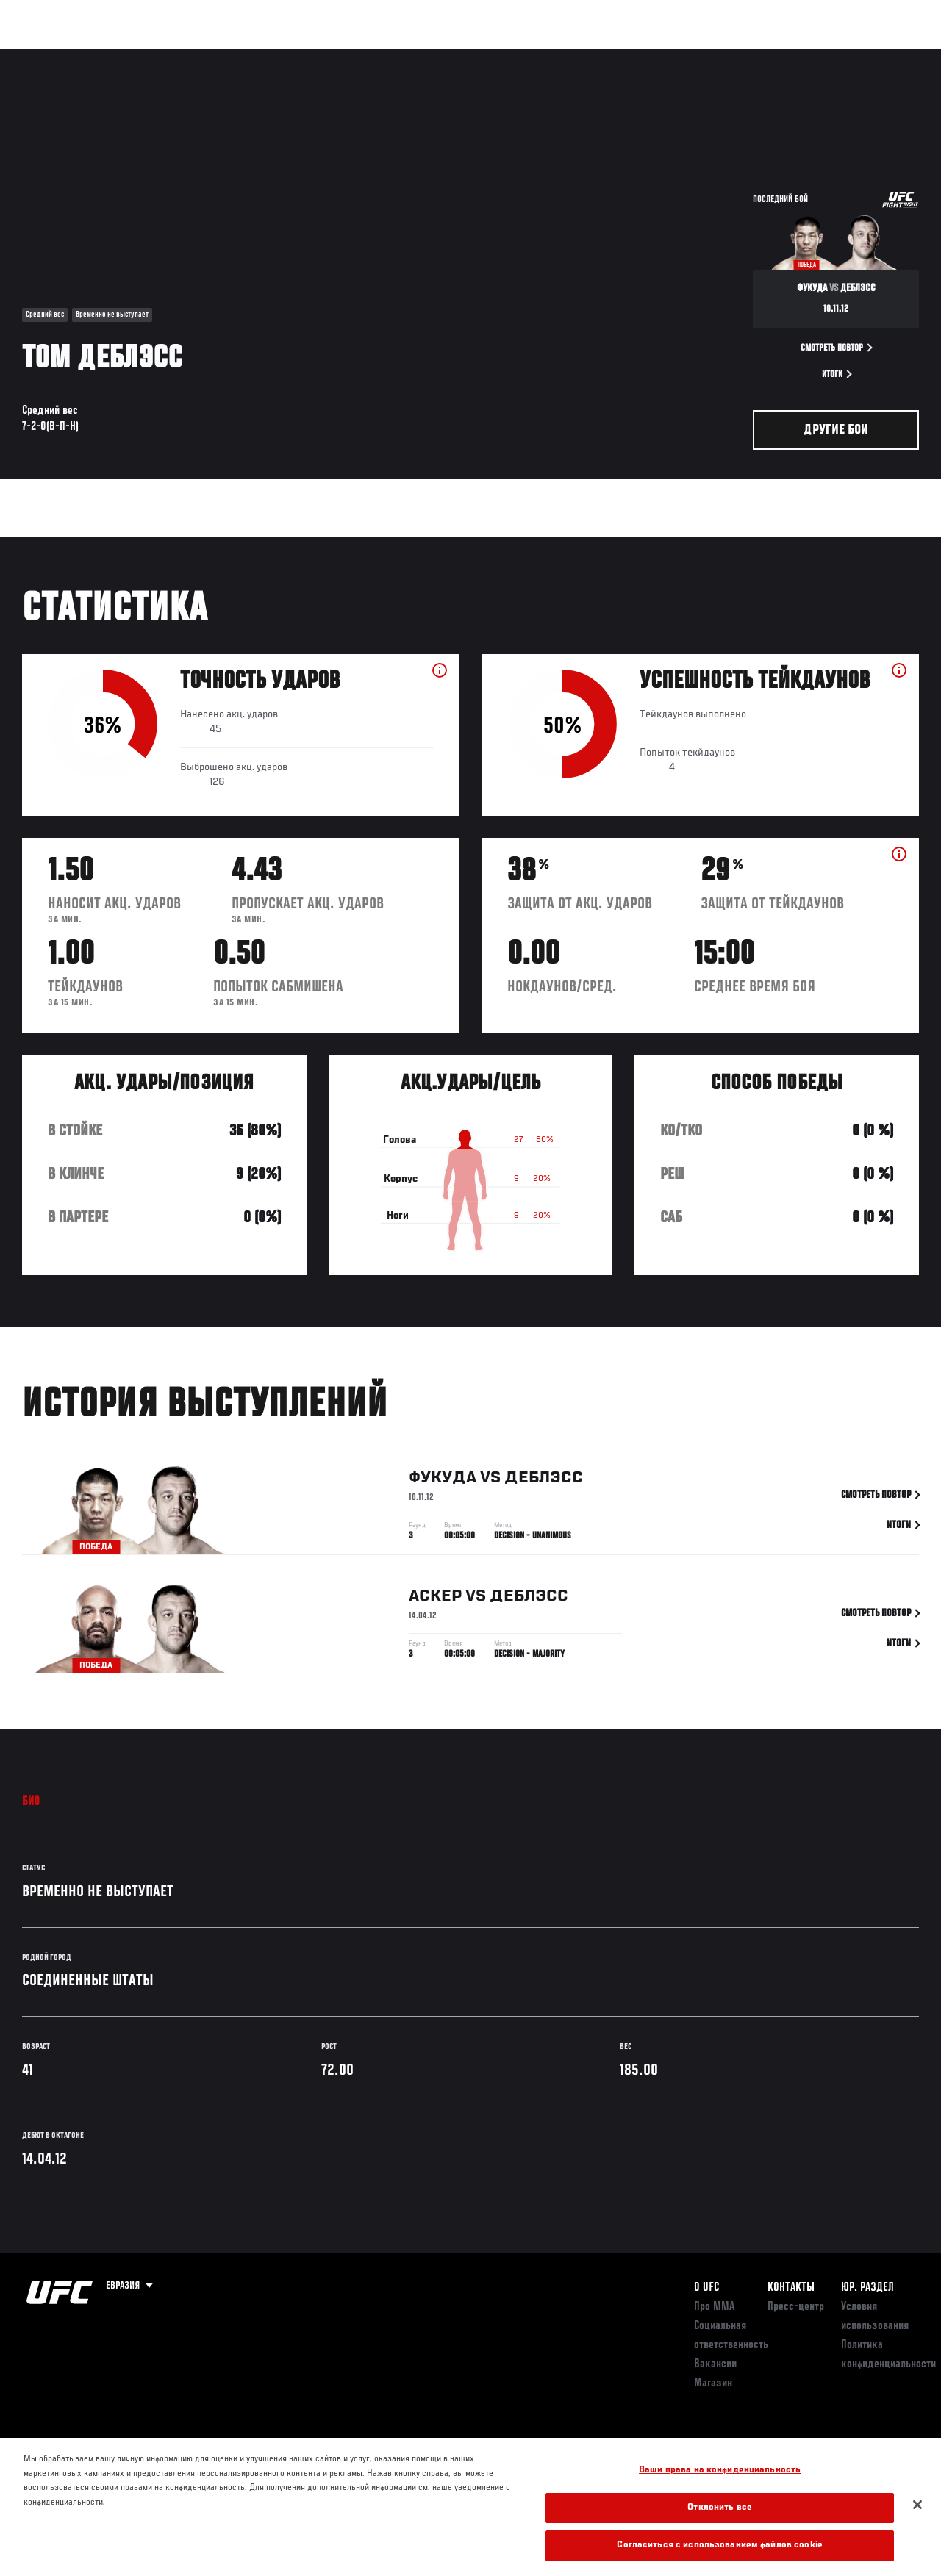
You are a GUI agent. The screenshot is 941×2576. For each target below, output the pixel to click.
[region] (470, 2507)
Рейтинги (109, 56)
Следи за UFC (781, 56)
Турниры (44, 56)
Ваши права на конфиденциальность (720, 2470)
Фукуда (442, 1481)
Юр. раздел (867, 2288)
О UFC (706, 2288)
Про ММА (714, 2307)
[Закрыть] (917, 2505)
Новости (232, 56)
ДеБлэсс (543, 1481)
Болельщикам (696, 56)
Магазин (854, 56)
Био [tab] (31, 1802)
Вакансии (715, 2364)
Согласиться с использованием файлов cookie (719, 2545)
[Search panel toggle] (893, 56)
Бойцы (171, 56)
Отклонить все (719, 2508)
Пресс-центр (796, 2307)
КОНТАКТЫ (791, 2288)
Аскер (435, 1600)
